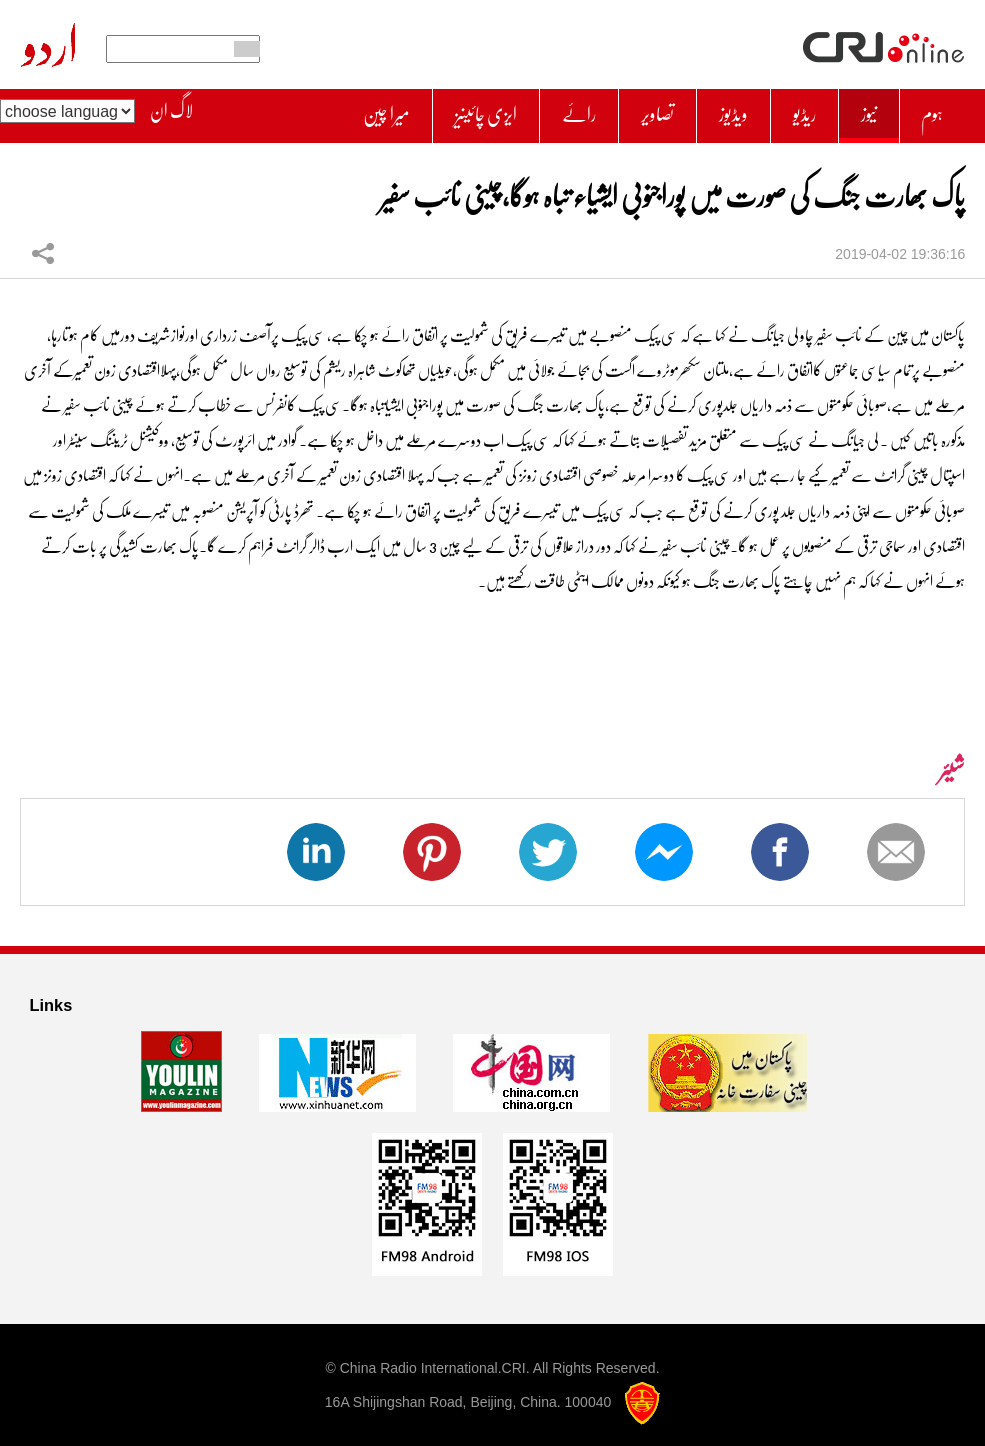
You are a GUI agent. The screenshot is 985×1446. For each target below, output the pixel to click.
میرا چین (347, 111)
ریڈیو (795, 111)
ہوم (930, 111)
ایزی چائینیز (455, 111)
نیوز (863, 111)
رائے (556, 111)
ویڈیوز (720, 111)
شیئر (43, 244)
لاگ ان (171, 111)
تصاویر (640, 111)
